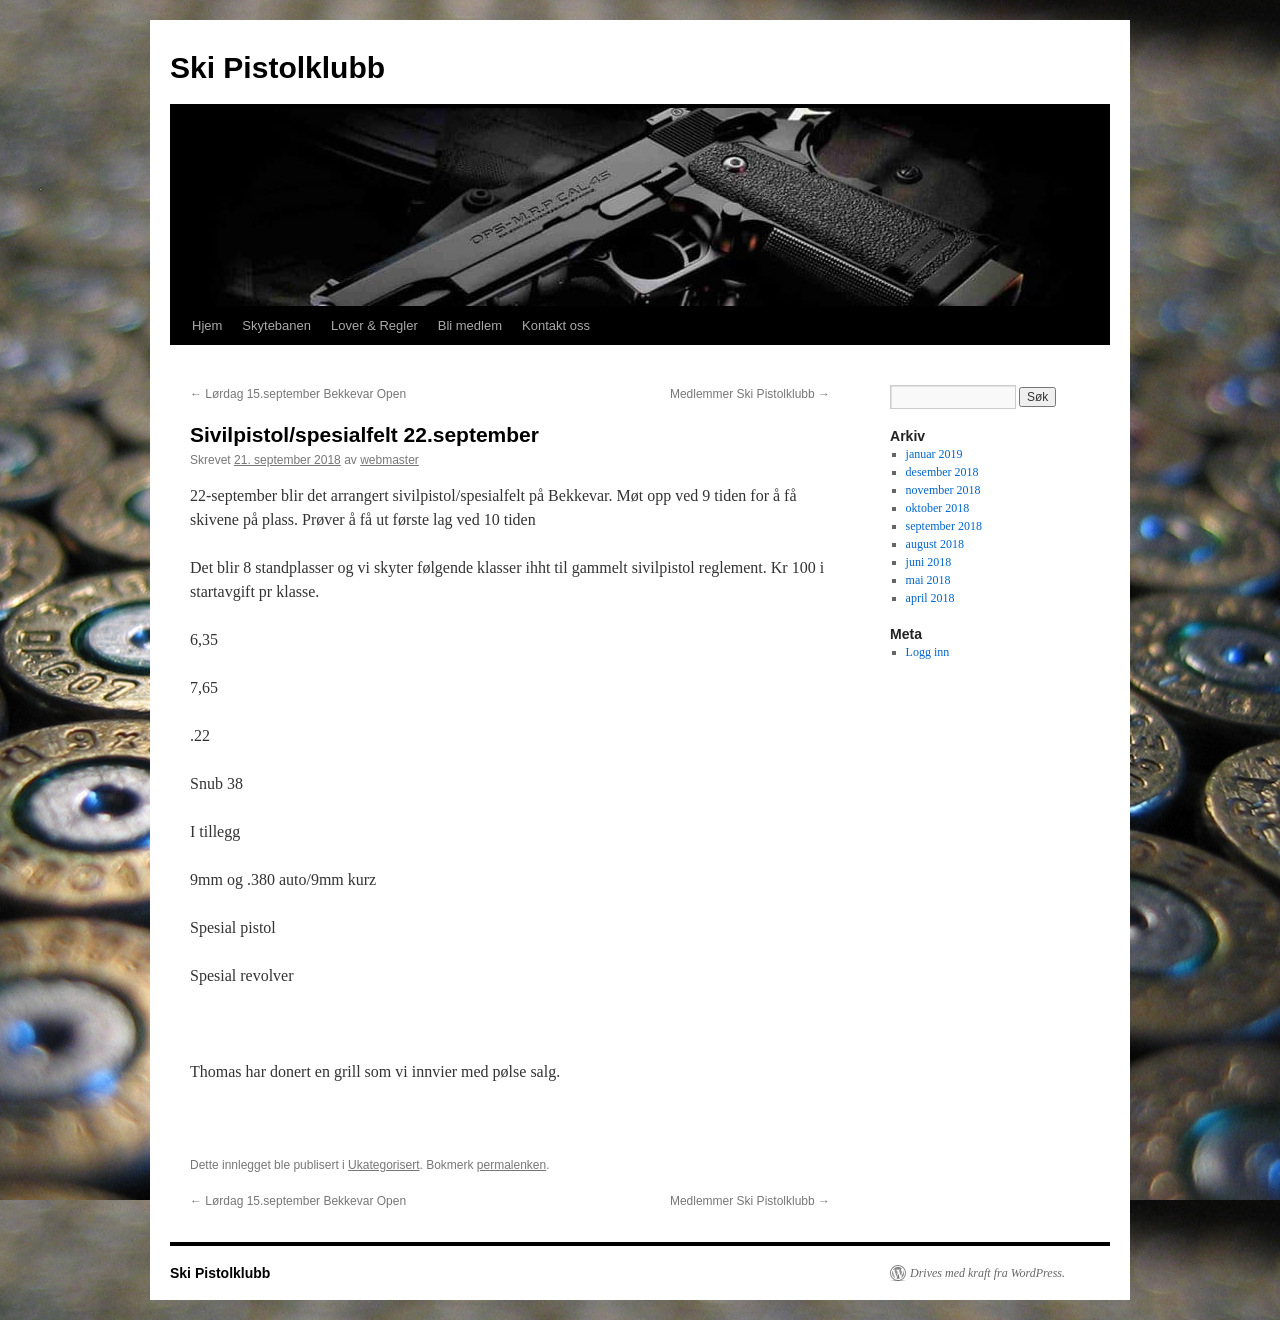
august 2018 (935, 544)
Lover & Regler (374, 325)
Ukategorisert (383, 1165)
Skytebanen (276, 325)
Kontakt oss (556, 325)
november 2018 (943, 490)
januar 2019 (934, 454)
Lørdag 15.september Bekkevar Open (298, 394)
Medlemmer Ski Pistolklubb (750, 394)
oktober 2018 (938, 508)
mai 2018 (928, 580)
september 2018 (944, 526)
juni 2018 (929, 562)
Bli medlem (470, 325)
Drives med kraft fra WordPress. (987, 1273)
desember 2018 (942, 472)
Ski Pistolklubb (277, 67)
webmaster (389, 460)
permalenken (511, 1165)
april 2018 (930, 598)
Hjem (207, 325)
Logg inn (928, 652)
